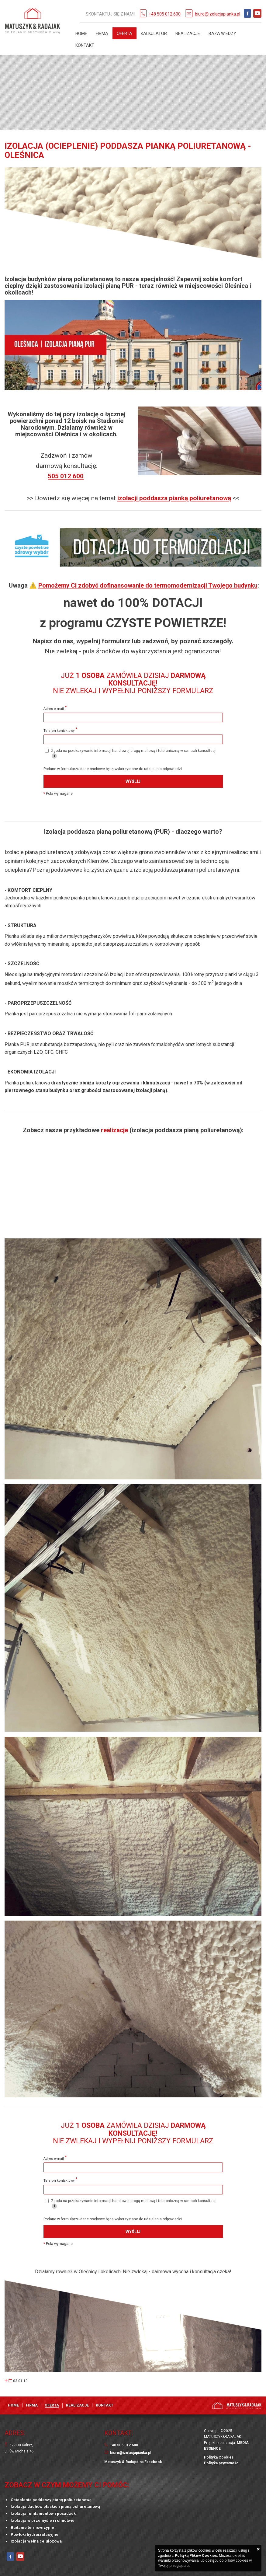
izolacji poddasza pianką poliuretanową (174, 498)
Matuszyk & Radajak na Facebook (133, 2462)
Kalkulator (154, 33)
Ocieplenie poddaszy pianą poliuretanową (51, 2499)
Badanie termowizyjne (32, 2527)
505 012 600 (66, 476)
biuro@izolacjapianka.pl (217, 14)
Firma (102, 33)
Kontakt (84, 45)
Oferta (124, 33)
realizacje (115, 1130)
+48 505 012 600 (165, 14)
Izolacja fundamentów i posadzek (43, 2513)
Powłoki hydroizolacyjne (34, 2534)
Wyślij (133, 781)
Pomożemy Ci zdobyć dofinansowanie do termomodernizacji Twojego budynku (147, 585)
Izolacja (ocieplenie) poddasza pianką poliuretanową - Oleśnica (128, 150)
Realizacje (187, 33)
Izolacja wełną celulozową (36, 2541)
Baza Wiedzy (222, 33)
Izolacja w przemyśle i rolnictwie (42, 2520)
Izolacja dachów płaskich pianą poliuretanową (55, 2506)
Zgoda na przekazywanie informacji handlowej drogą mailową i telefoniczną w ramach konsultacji (130, 754)
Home (81, 33)
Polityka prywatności (221, 2463)
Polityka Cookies (219, 2457)
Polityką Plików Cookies (196, 2555)
